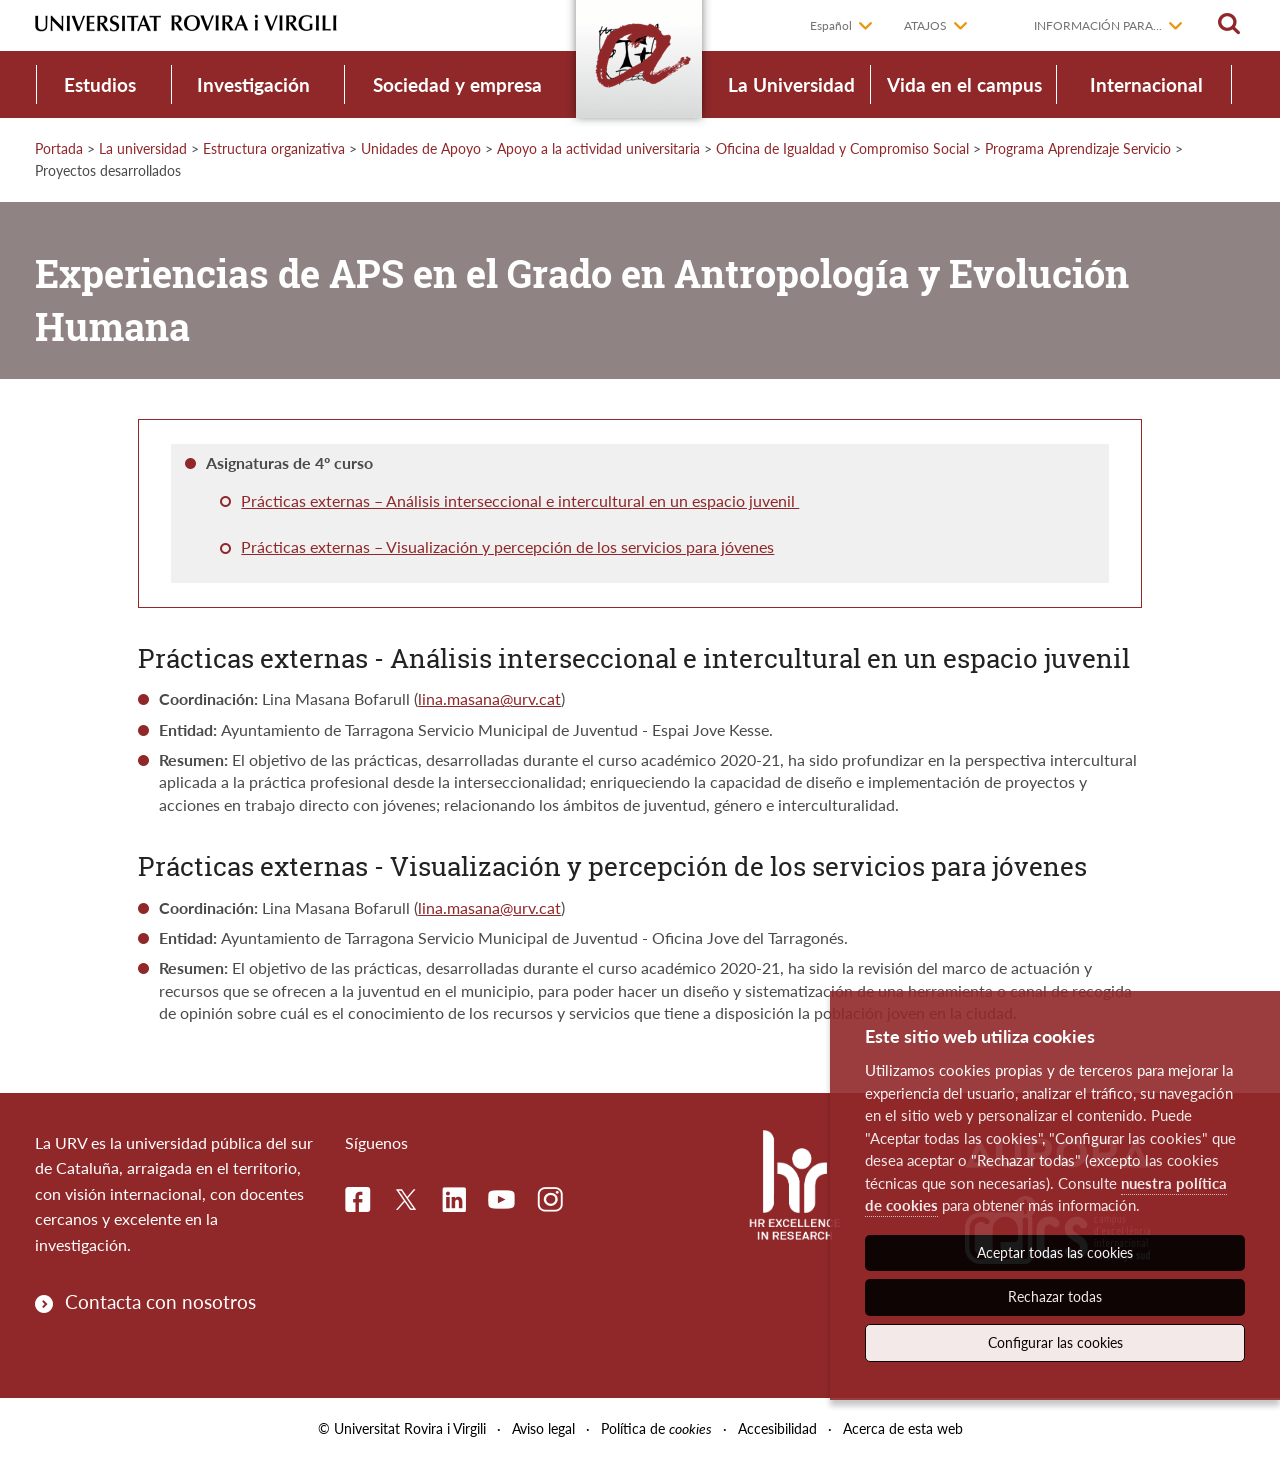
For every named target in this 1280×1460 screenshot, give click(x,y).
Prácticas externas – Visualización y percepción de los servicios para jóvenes (507, 546)
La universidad (143, 148)
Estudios (100, 84)
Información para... (1098, 25)
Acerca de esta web (903, 1428)
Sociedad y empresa (457, 84)
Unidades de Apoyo (421, 148)
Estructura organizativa (274, 148)
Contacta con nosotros (160, 1301)
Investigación (253, 84)
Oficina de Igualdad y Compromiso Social (842, 148)
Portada (59, 148)
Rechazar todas (1055, 1296)
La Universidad (791, 84)
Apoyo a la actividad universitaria (598, 148)
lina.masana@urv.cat (489, 698)
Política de (656, 1428)
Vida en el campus (964, 84)
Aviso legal (543, 1428)
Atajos (925, 25)
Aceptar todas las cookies (1055, 1252)
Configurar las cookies (1055, 1342)
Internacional (1146, 84)
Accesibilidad (777, 1428)
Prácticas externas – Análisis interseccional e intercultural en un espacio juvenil (520, 500)
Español (831, 25)
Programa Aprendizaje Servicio (1078, 148)
